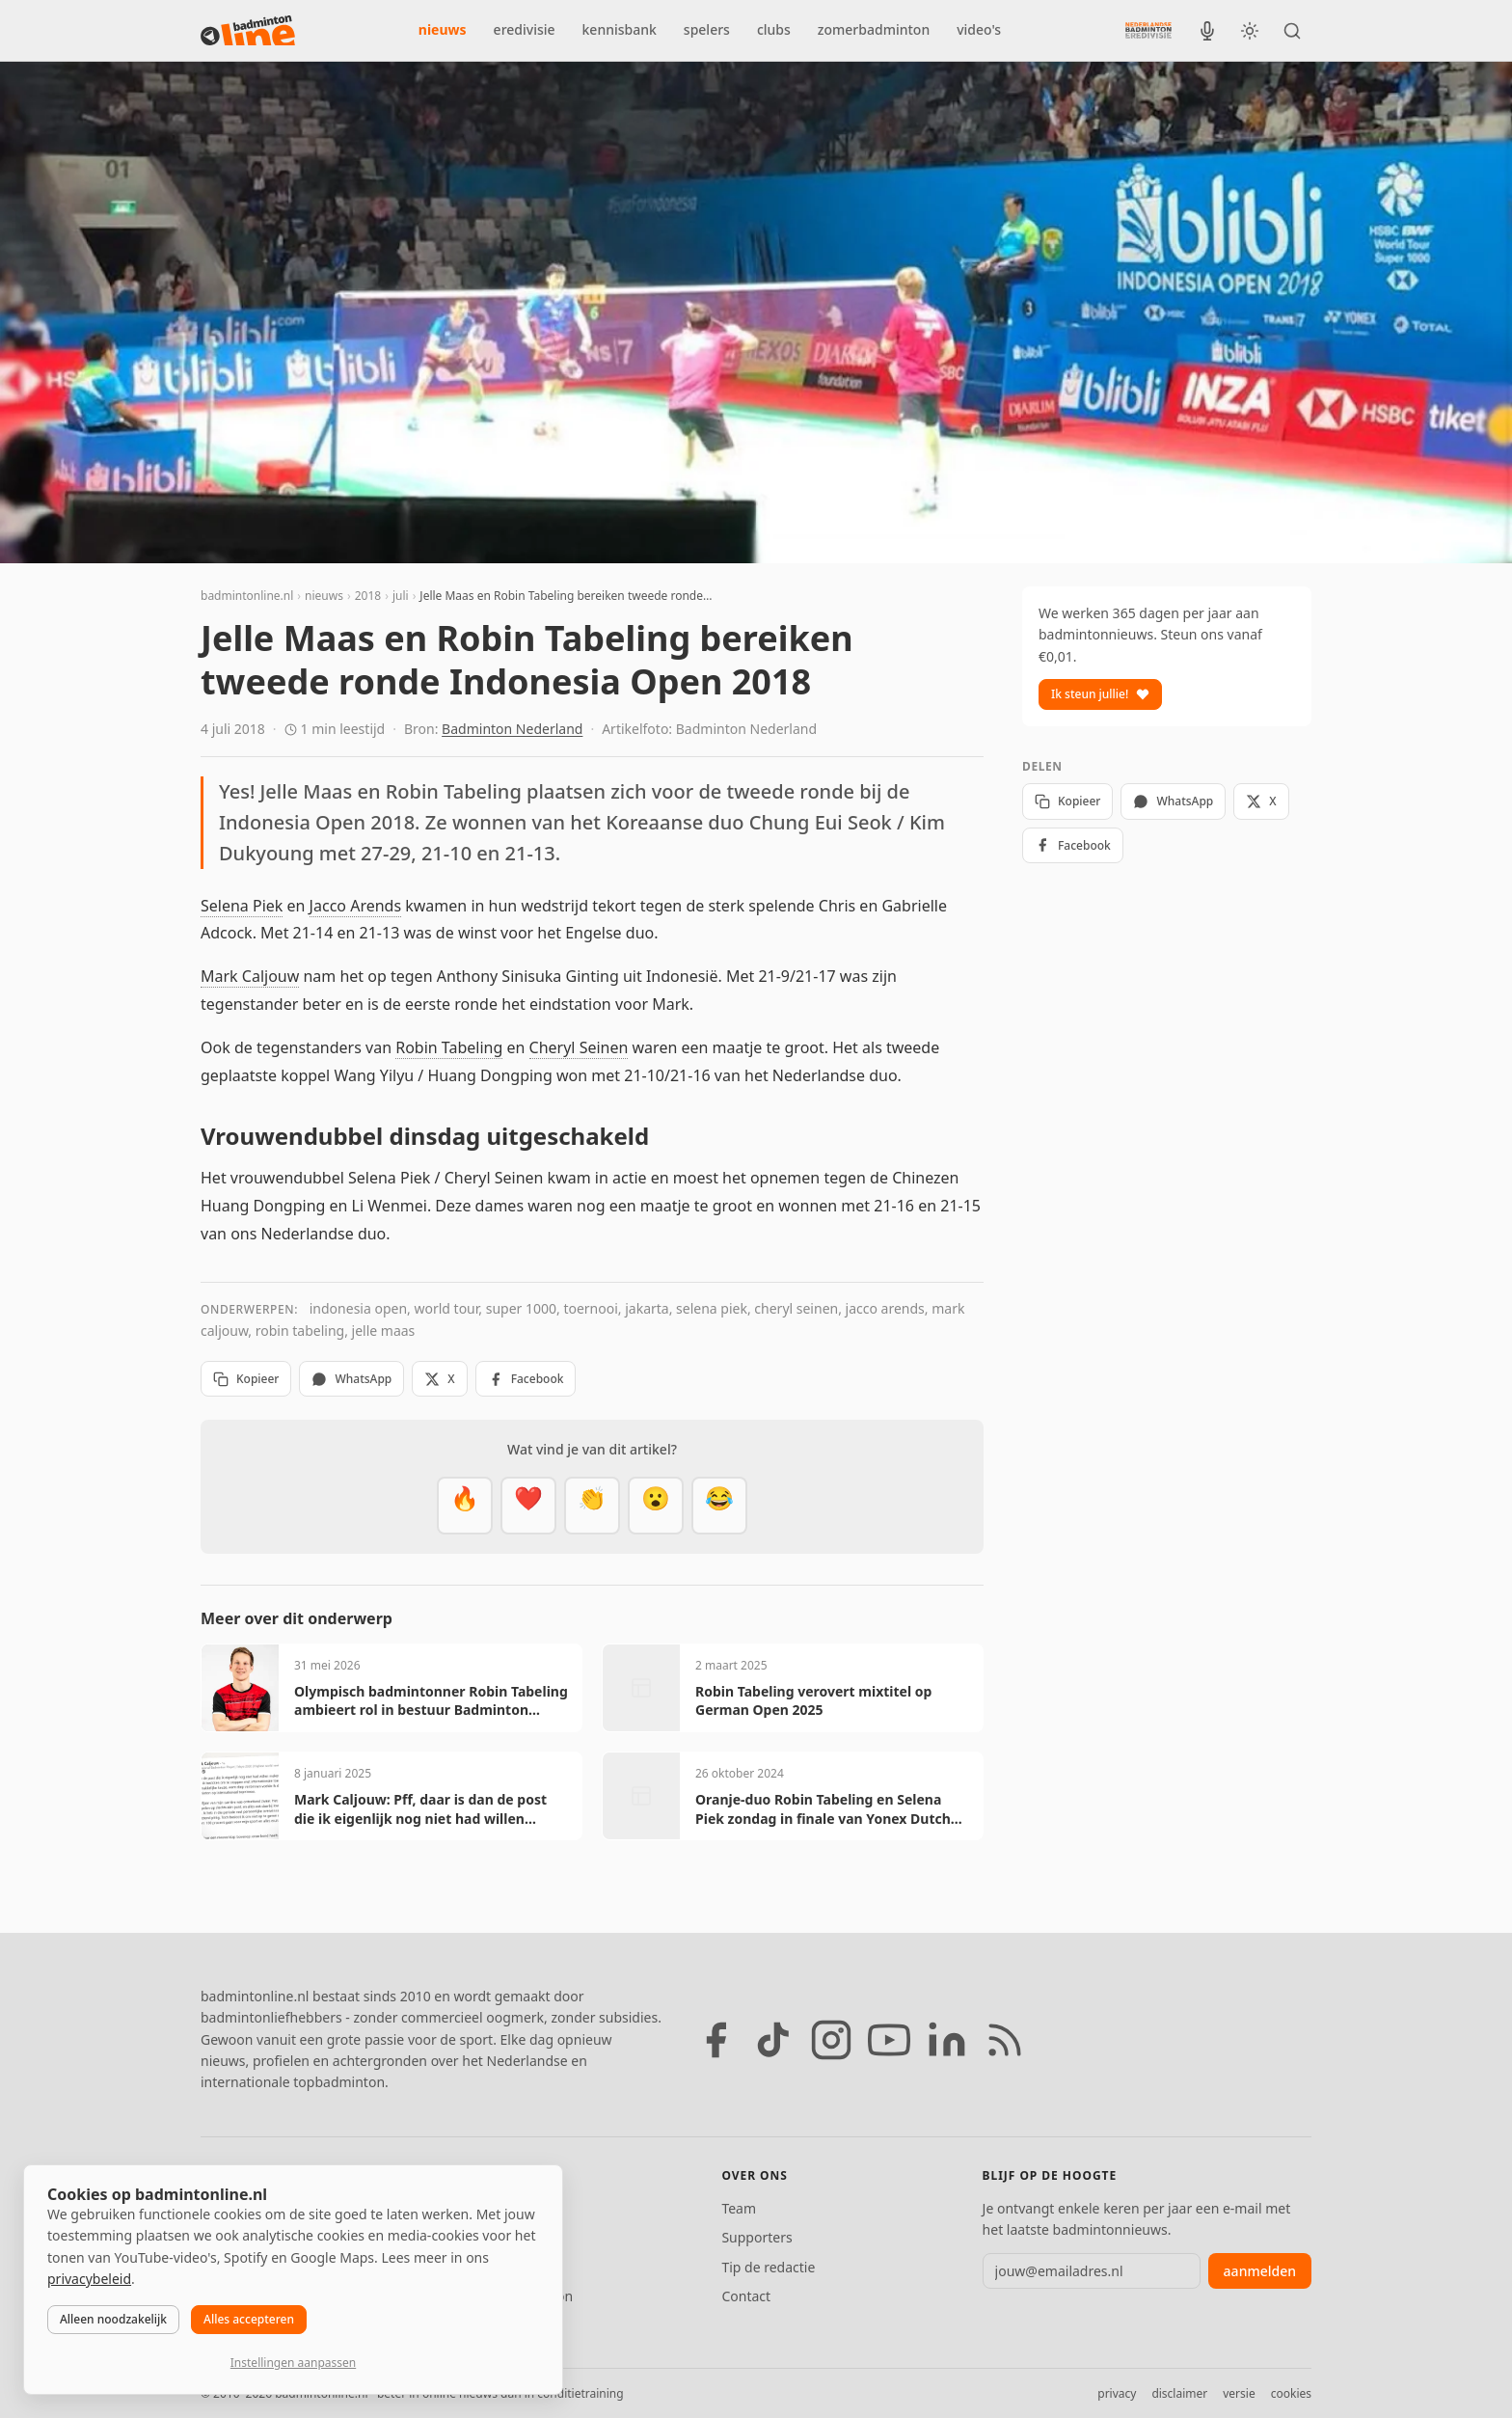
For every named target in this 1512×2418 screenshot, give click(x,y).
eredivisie (524, 29)
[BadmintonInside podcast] (1207, 31)
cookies (1291, 2393)
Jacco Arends (355, 905)
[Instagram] (831, 2040)
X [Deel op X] (439, 1379)
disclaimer (1179, 2393)
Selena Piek (242, 905)
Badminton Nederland (512, 729)
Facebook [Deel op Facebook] (526, 1379)
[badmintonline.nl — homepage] (248, 30)
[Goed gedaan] (592, 1506)
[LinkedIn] (947, 2040)
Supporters (756, 2237)
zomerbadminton (874, 29)
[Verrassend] (656, 1506)
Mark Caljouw (250, 976)
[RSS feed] (1005, 2040)
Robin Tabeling (448, 1047)
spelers (707, 29)
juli (400, 595)
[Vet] (465, 1506)
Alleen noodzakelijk (113, 2319)
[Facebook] (715, 2040)
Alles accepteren (248, 2319)
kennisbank (619, 29)
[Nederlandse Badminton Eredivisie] (1148, 30)
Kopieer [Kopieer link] (246, 1379)
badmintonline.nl (247, 595)
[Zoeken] (1292, 31)
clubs (774, 29)
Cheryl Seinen (579, 1047)
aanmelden (1260, 2271)
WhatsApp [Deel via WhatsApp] (351, 1379)
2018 (368, 595)
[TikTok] (773, 2040)
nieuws (442, 29)
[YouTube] (889, 2040)
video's (979, 29)
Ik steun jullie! (1100, 694)
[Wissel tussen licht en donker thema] (1249, 31)
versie (1239, 2393)
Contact (745, 2296)
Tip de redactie (768, 2267)
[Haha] (719, 1506)
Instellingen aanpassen (293, 2362)
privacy (1116, 2393)
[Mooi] (528, 1506)
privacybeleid (89, 2278)
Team (738, 2208)
